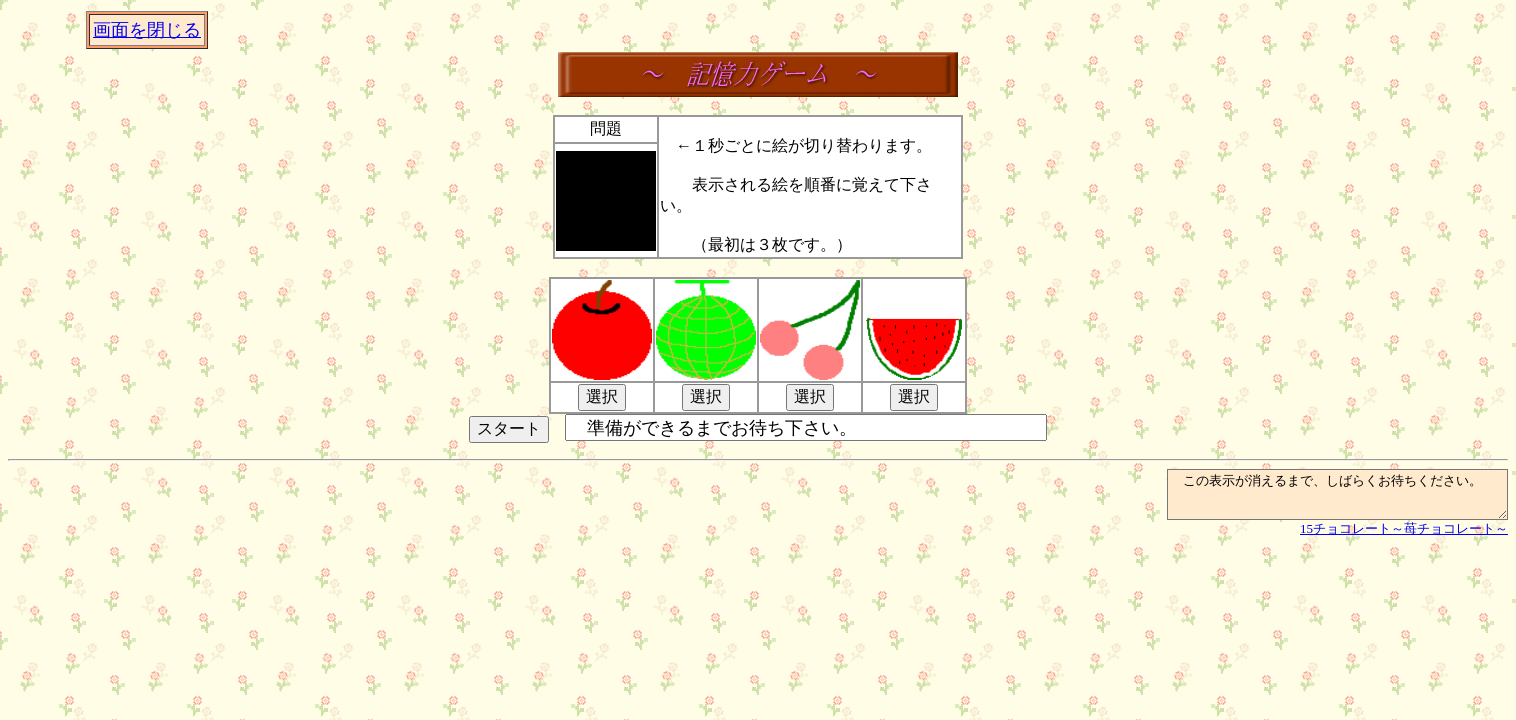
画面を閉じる (147, 30)
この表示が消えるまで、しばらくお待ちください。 (1317, 499)
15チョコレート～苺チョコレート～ (1404, 537)
